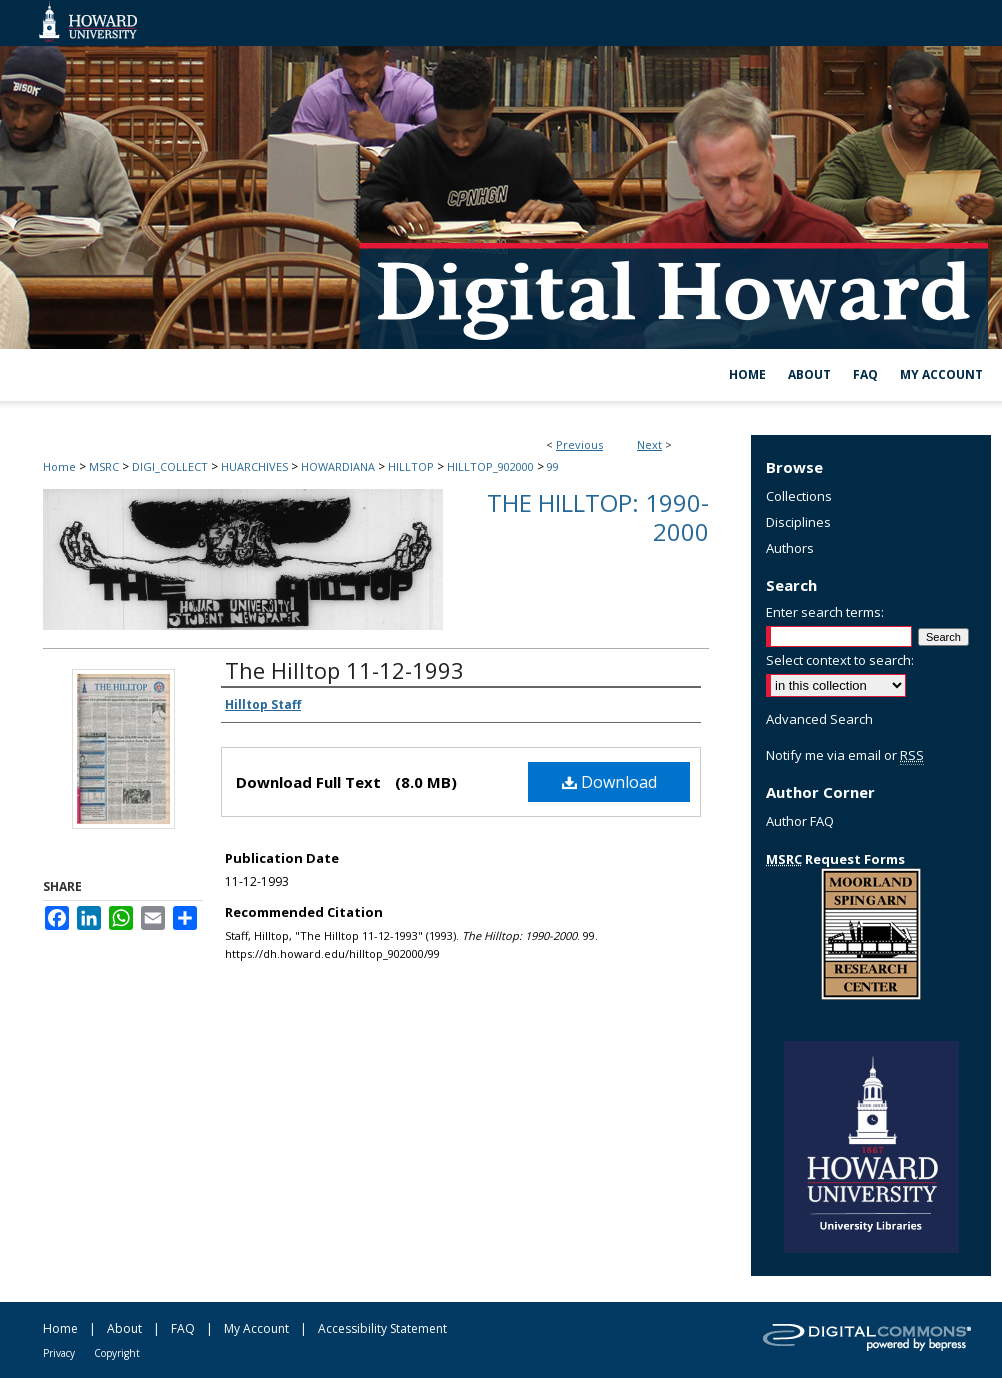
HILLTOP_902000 (490, 466)
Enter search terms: (825, 612)
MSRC (104, 466)
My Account (256, 1328)
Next (649, 444)
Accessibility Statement (382, 1328)
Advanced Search (819, 719)
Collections (799, 496)
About (124, 1328)
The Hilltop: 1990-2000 (598, 517)
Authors (790, 548)
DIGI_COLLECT (170, 466)
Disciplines (798, 522)
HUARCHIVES (254, 466)
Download (609, 782)
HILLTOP (411, 466)
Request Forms (835, 859)
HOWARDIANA (338, 466)
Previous (579, 444)
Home (59, 466)
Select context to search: (840, 660)
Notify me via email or (845, 755)
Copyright (117, 1353)
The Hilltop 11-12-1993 (344, 670)
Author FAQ (800, 821)
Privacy (59, 1353)
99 (553, 466)
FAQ (183, 1328)
